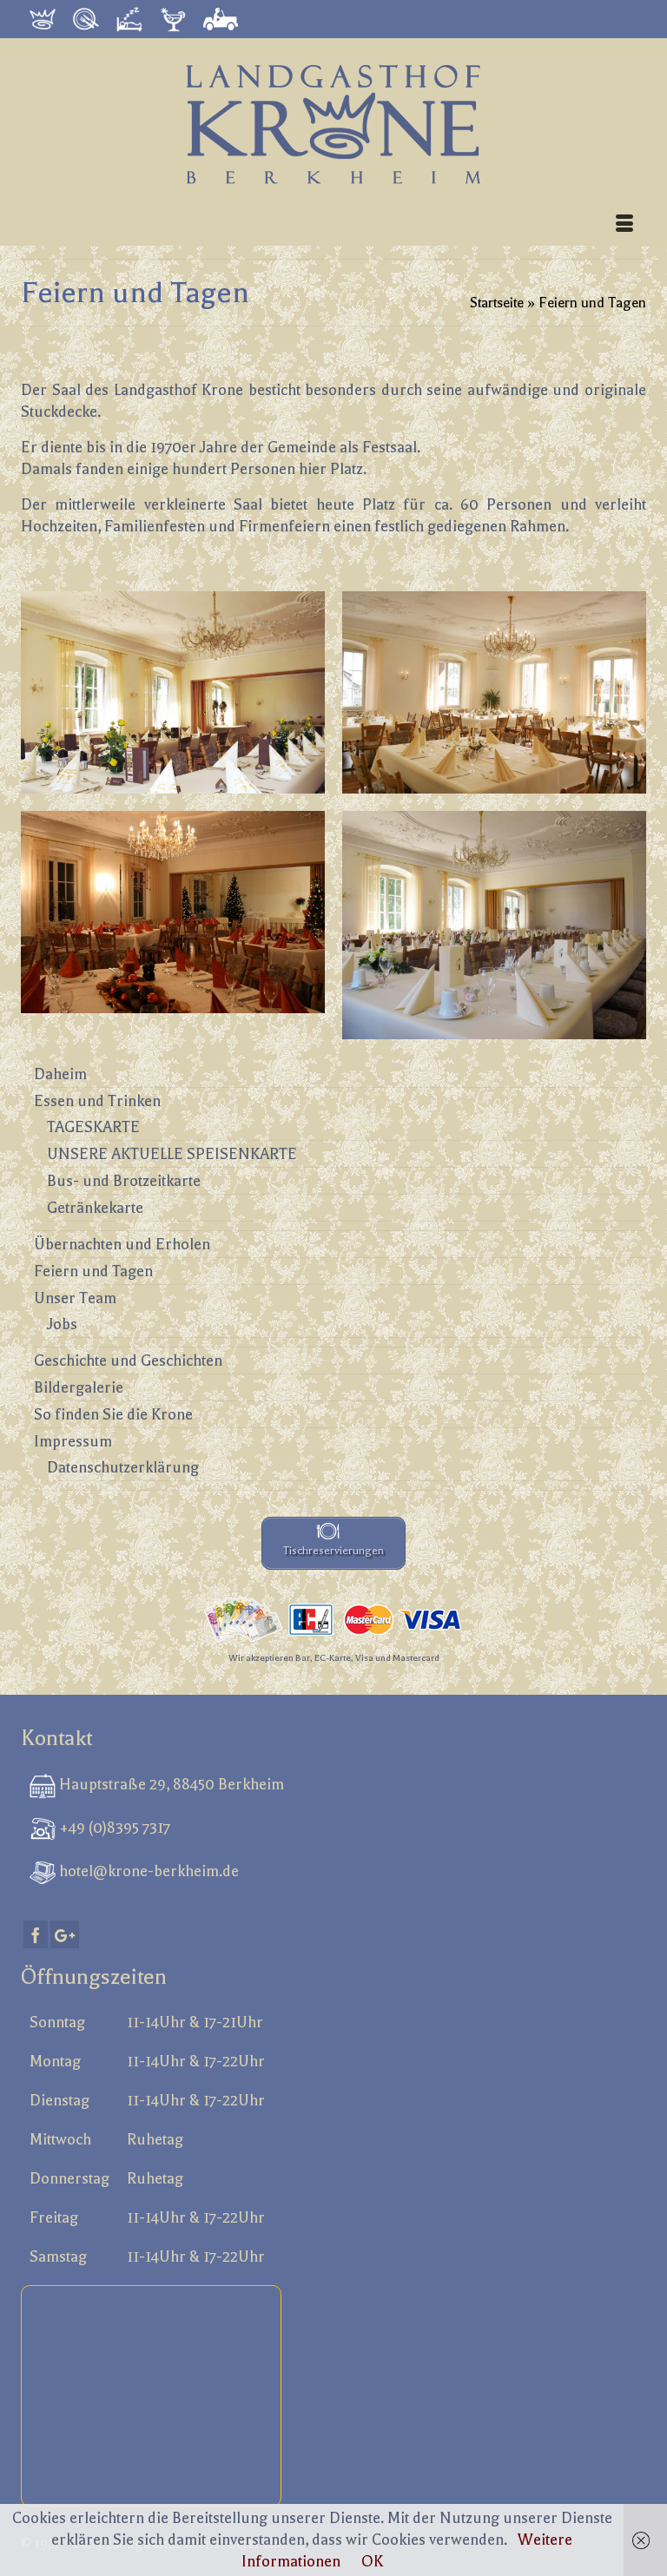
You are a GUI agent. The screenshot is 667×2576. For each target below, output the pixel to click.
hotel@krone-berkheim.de (147, 1871)
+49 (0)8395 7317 (113, 1827)
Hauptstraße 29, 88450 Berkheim (170, 1784)
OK (372, 2561)
